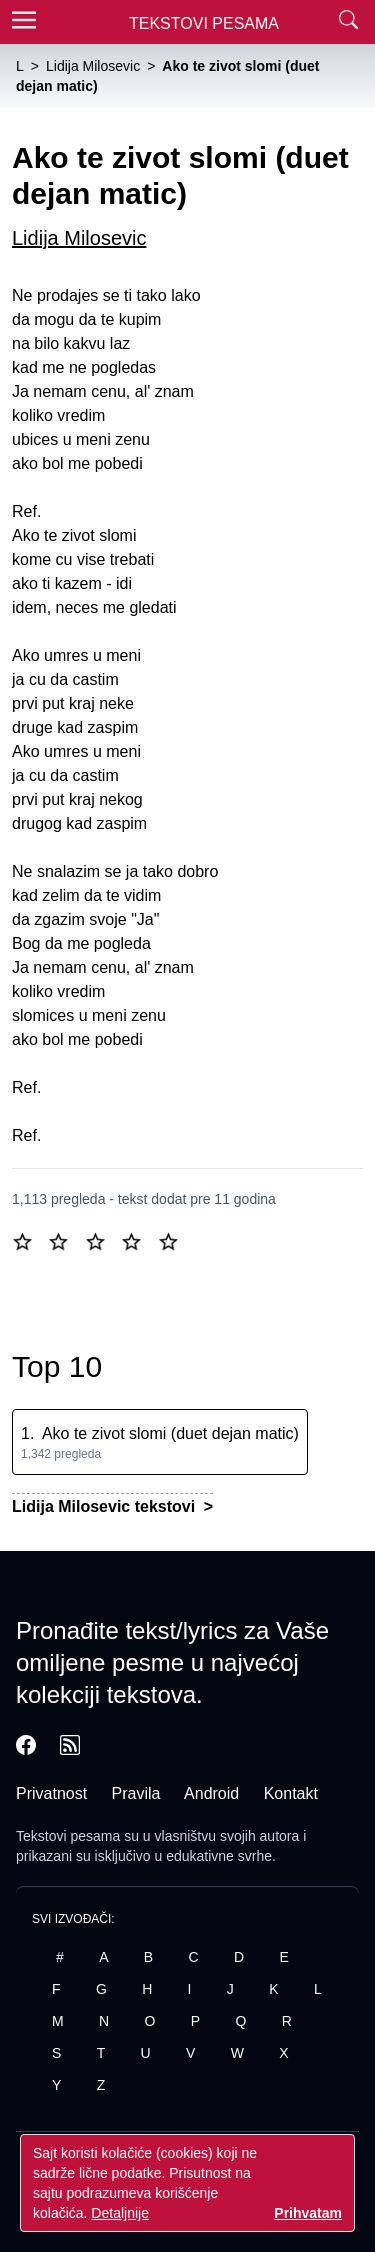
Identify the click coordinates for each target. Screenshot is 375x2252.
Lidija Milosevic (79, 238)
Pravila (136, 1793)
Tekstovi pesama (68, 1836)
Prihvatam (308, 2213)
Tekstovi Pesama (204, 23)
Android (211, 1793)
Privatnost (51, 1793)
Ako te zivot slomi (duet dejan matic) (170, 1433)
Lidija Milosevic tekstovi (106, 1506)
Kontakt (291, 1793)
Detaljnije (120, 2213)
